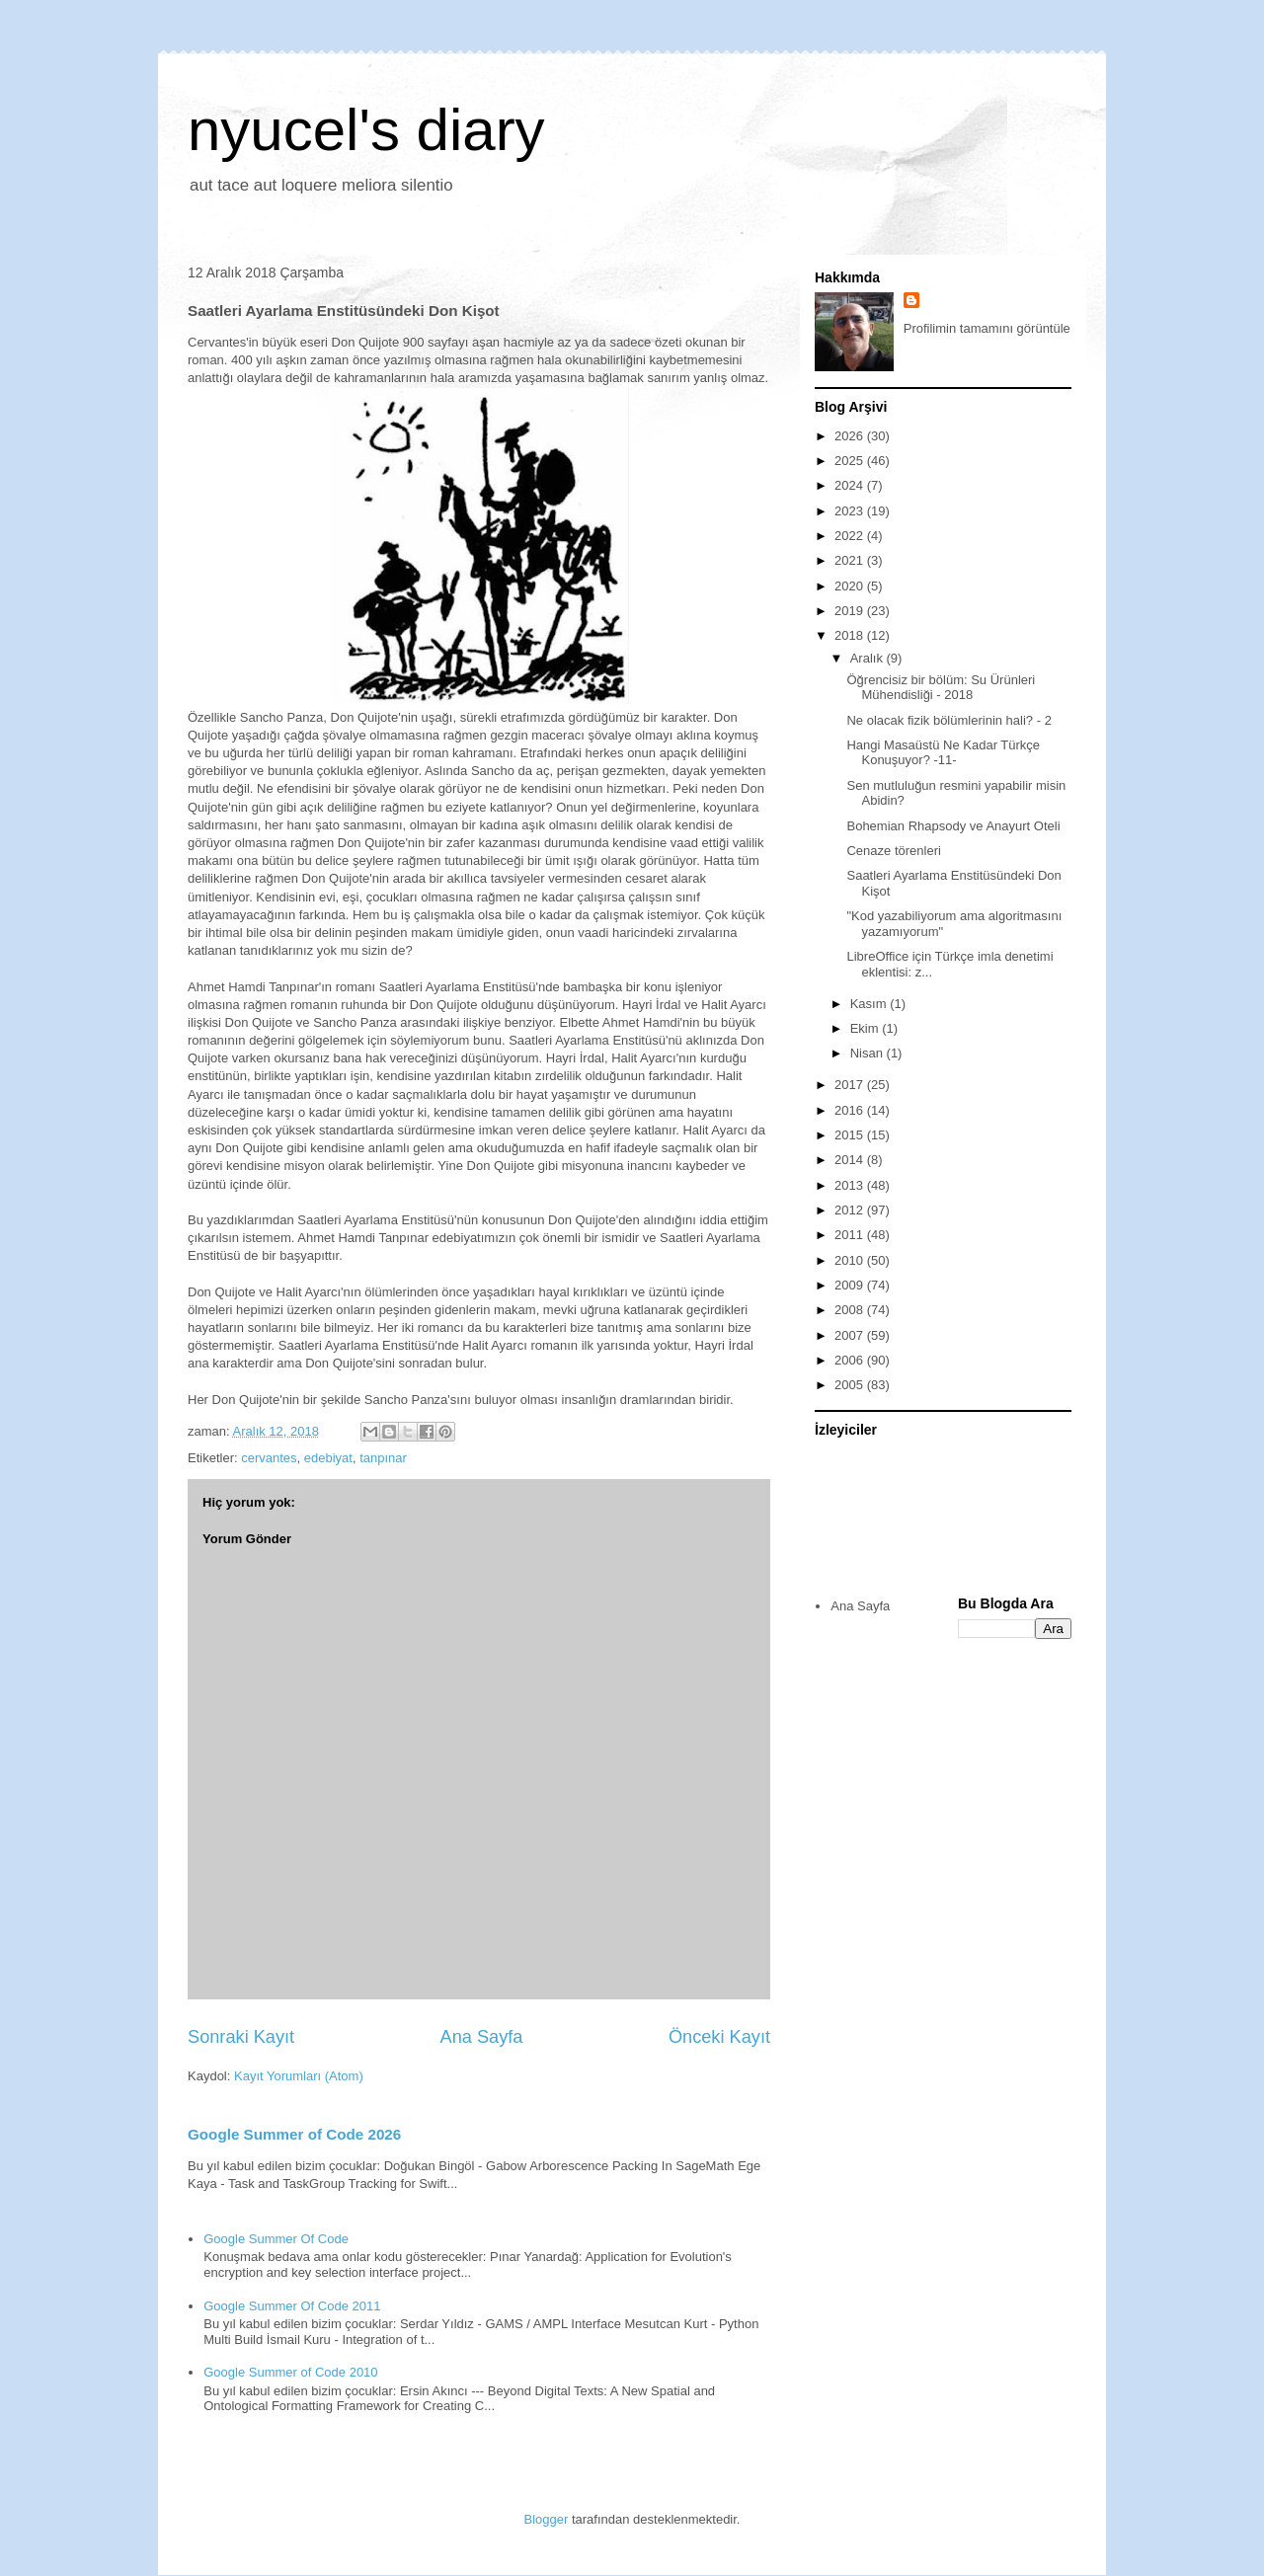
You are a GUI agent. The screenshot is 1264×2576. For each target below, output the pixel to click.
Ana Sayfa (481, 2037)
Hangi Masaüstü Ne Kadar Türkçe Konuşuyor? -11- (943, 753)
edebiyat (328, 1457)
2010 (850, 1260)
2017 (850, 1084)
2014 (850, 1159)
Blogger (546, 2519)
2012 (850, 1210)
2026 (850, 436)
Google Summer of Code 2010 (290, 2372)
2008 (850, 1309)
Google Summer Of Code (276, 2238)
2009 (850, 1285)
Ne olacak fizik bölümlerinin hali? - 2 (948, 720)
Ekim (866, 1028)
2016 (850, 1110)
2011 (850, 1234)
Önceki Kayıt (719, 2037)
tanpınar (383, 1457)
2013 (850, 1185)
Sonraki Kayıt (241, 2037)
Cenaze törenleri (893, 850)
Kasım (870, 1003)
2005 (850, 1384)
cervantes (268, 1457)
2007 (850, 1335)
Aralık (868, 658)
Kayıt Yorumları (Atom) (298, 2076)
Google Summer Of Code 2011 (291, 2306)
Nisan (868, 1053)
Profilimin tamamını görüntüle (987, 328)
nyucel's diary (366, 130)
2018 (850, 635)
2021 (850, 560)
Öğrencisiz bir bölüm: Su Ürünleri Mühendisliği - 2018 (940, 687)
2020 (850, 586)
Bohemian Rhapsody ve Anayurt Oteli (953, 826)
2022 (850, 535)
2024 (850, 485)
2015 (850, 1135)
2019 (850, 610)
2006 (850, 1360)
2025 (850, 460)
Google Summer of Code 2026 (294, 2134)
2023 (850, 511)
